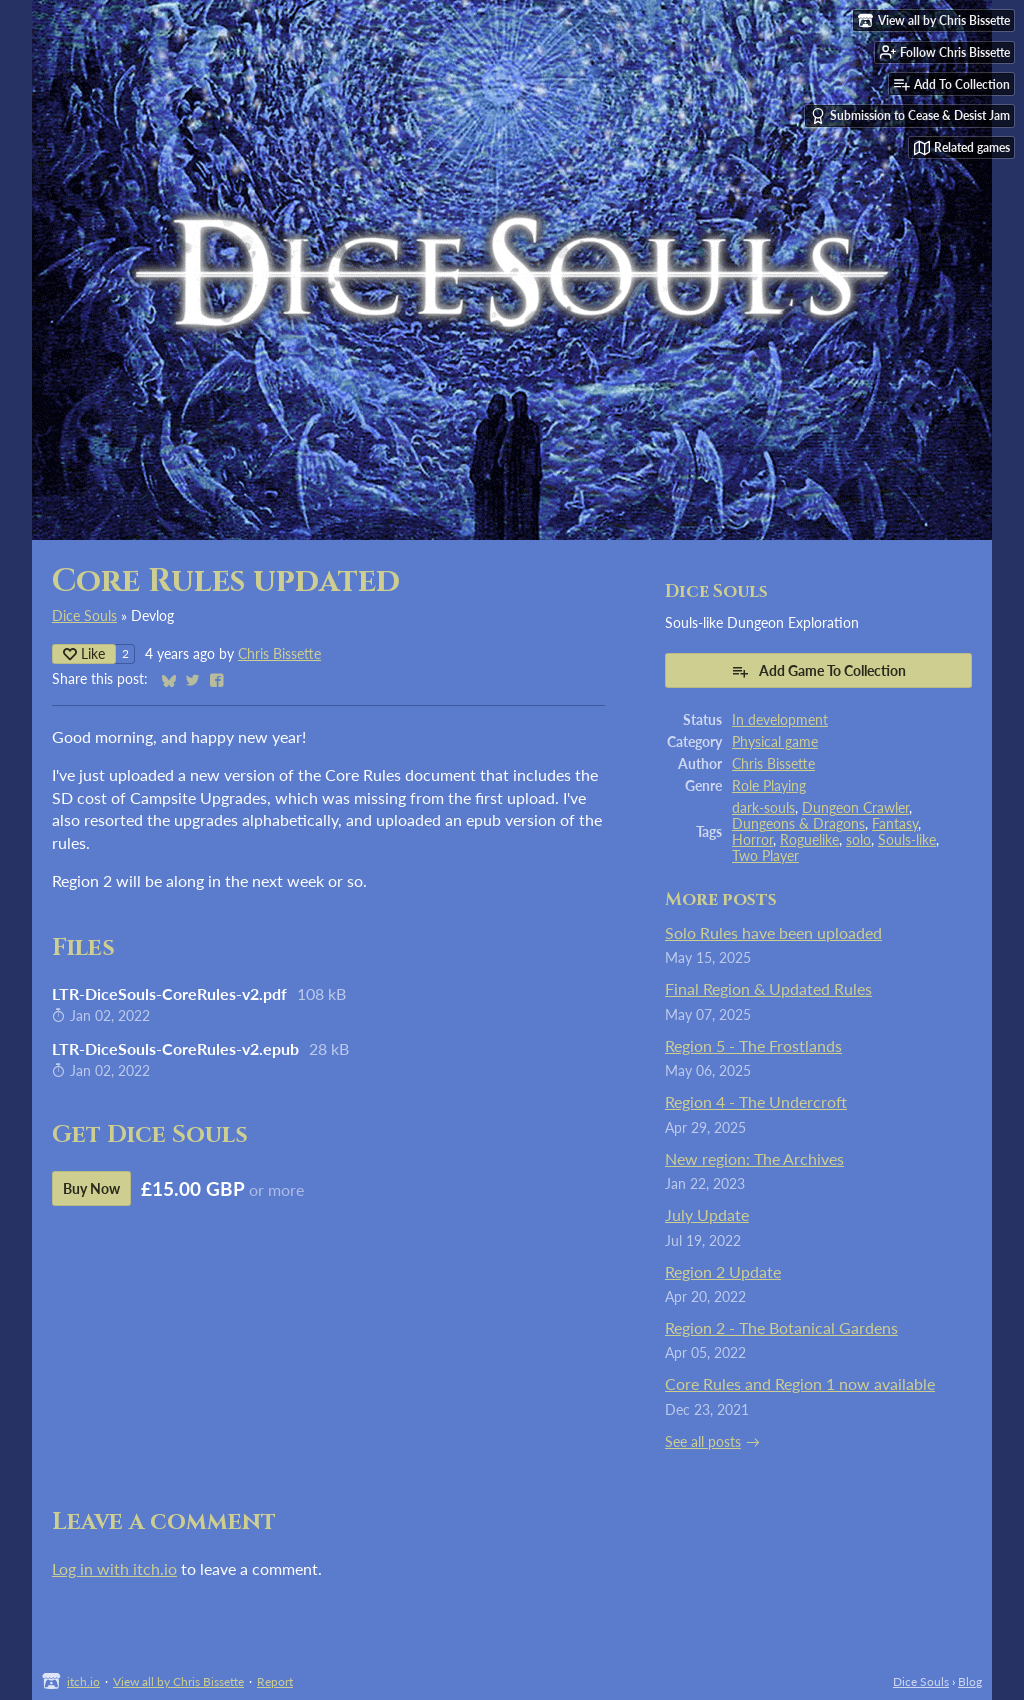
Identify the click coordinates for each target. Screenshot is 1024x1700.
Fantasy (895, 824)
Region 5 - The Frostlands (753, 1045)
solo (858, 840)
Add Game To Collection (818, 671)
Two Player (765, 856)
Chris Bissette (279, 654)
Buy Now (91, 1188)
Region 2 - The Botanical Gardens (781, 1327)
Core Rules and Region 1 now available (800, 1383)
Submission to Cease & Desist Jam (910, 116)
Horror (752, 840)
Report (275, 1681)
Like (84, 653)
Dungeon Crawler (855, 808)
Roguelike (809, 840)
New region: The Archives (754, 1158)
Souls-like (907, 840)
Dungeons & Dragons (798, 824)
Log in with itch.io (114, 1568)
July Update (707, 1214)
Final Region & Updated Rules (768, 988)
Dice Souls (84, 616)
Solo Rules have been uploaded (773, 932)
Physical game (775, 742)
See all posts (703, 1442)
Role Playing (769, 786)
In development (780, 720)
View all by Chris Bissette (178, 1681)
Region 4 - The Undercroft (756, 1101)
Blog (970, 1681)
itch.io (83, 1681)
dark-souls (763, 808)
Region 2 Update (723, 1271)
